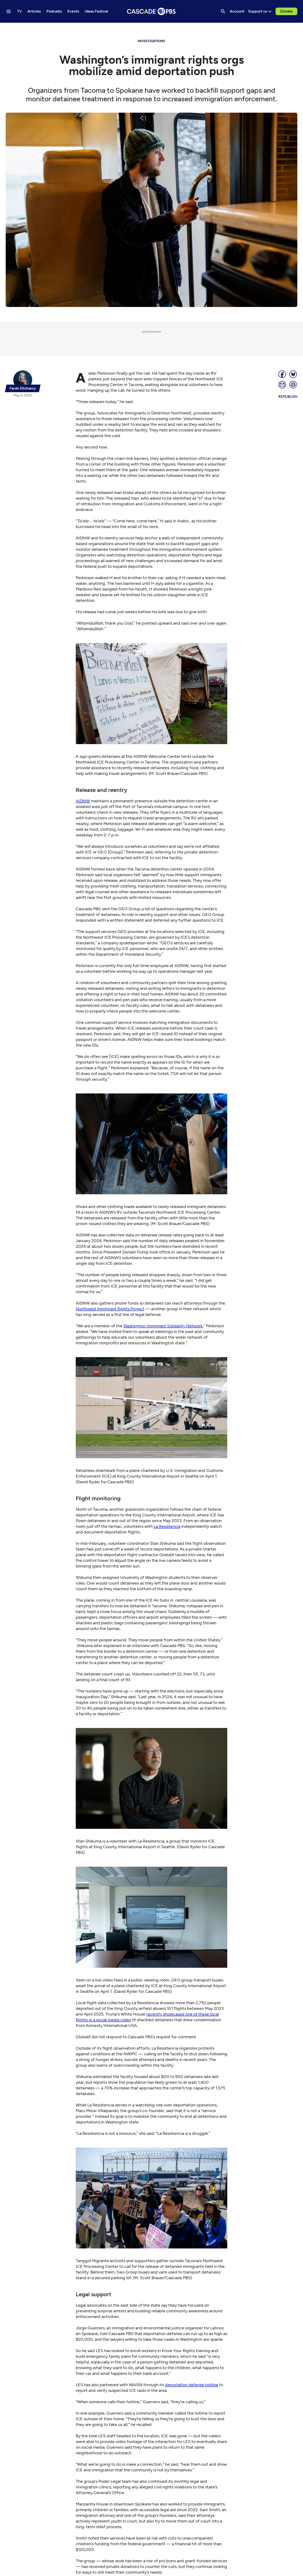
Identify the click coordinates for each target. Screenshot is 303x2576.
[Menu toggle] (8, 11)
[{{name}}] (23, 381)
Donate (286, 11)
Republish (287, 397)
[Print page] (293, 384)
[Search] (223, 11)
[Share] (282, 374)
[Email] (282, 384)
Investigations (151, 41)
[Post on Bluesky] (293, 374)
